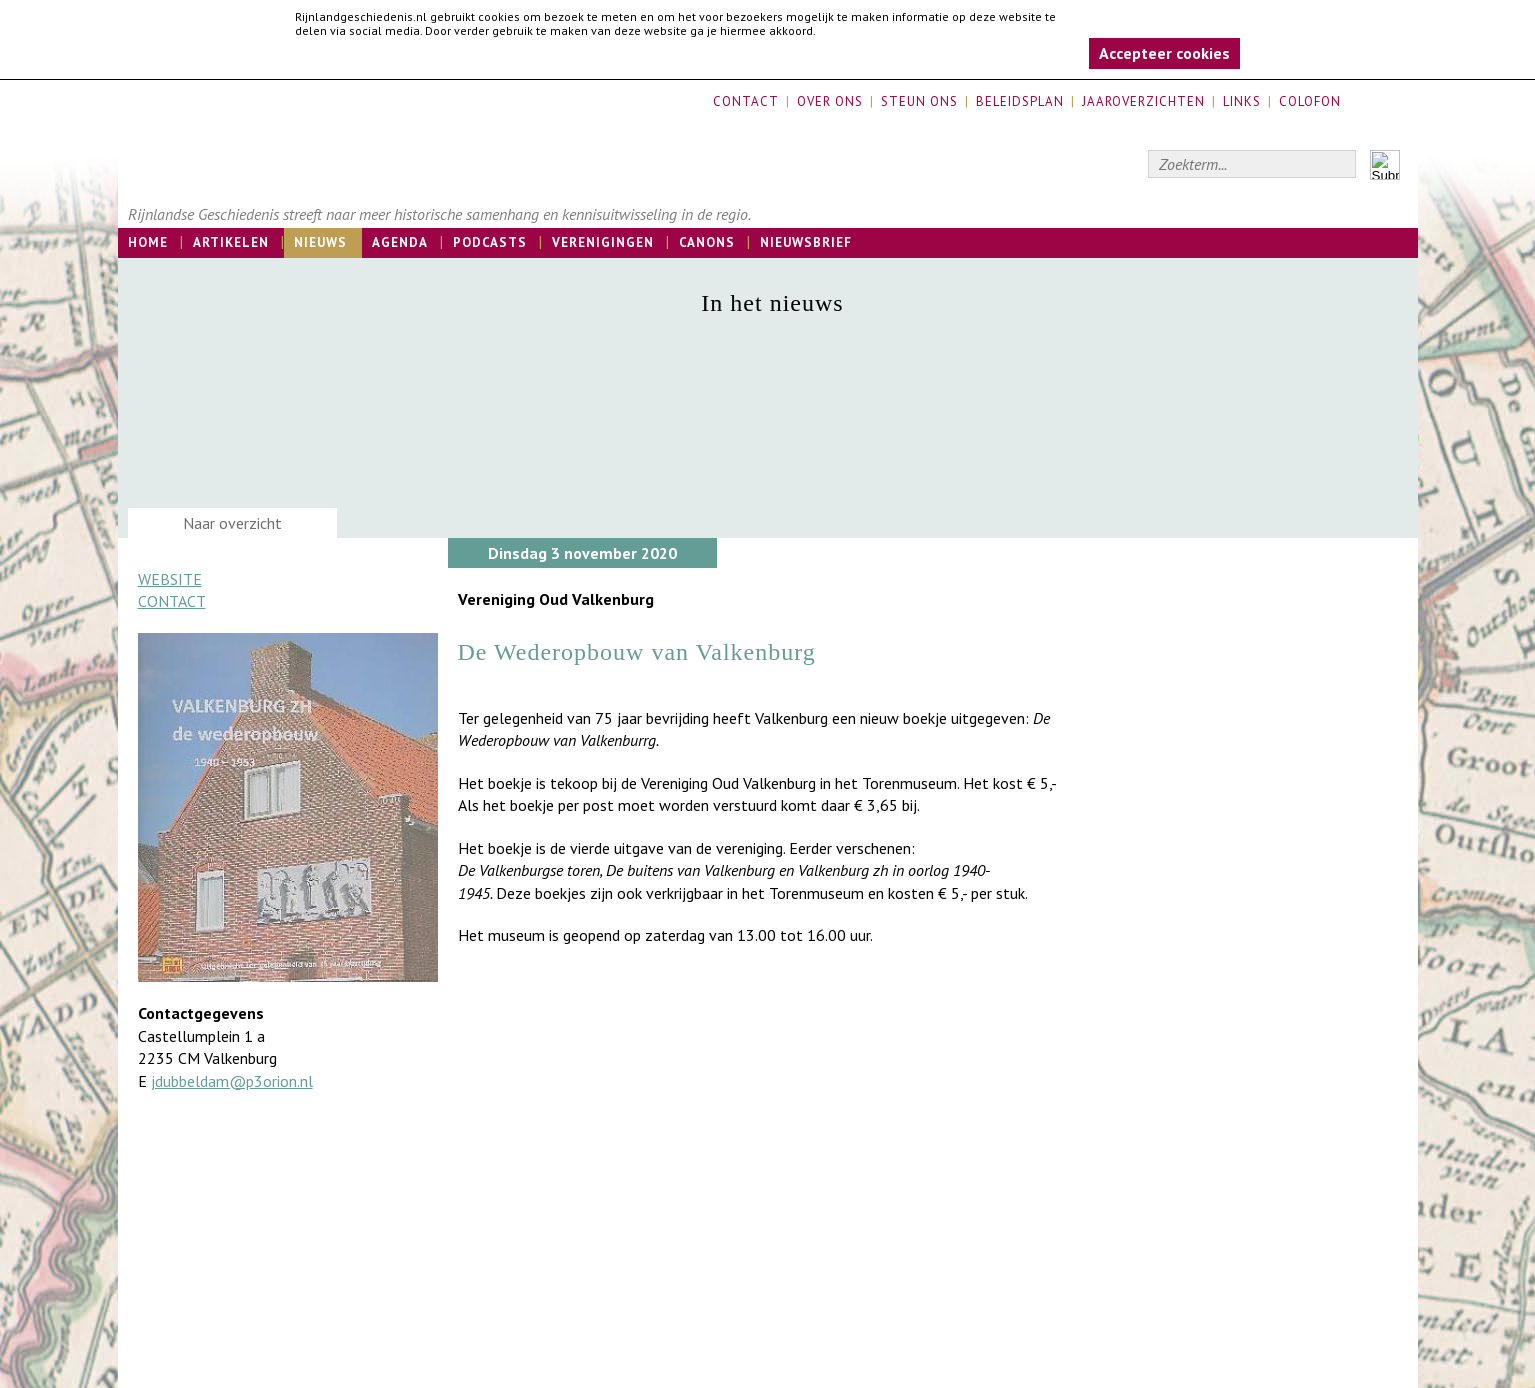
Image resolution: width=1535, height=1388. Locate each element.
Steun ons (919, 101)
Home (148, 242)
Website (170, 579)
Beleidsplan (1020, 101)
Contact (746, 101)
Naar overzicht (232, 523)
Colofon (1310, 101)
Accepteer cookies (1164, 53)
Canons (707, 242)
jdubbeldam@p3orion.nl (232, 1081)
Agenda (400, 242)
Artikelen (231, 242)
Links (1242, 101)
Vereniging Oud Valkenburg (556, 599)
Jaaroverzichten (1143, 101)
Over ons (830, 101)
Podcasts (490, 242)
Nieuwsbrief (806, 242)
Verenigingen (603, 242)
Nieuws (320, 242)
